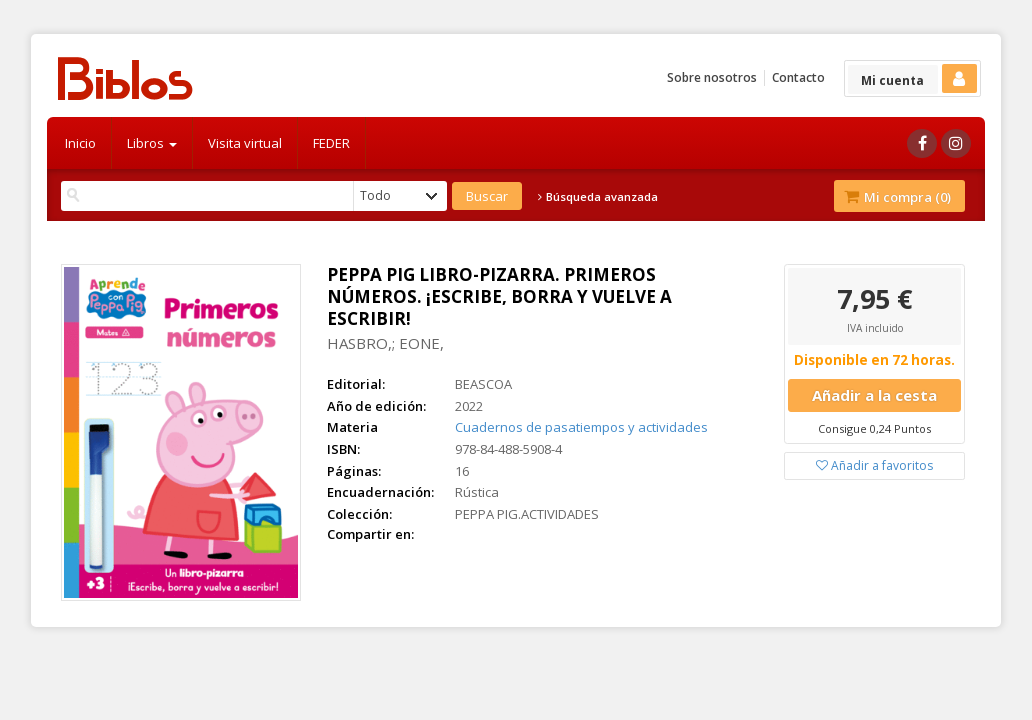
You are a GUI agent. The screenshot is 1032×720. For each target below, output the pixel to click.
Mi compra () (897, 197)
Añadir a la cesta (874, 395)
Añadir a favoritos (874, 465)
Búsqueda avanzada (598, 197)
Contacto (798, 77)
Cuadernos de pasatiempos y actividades (581, 427)
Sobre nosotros (712, 77)
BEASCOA (483, 384)
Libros (152, 143)
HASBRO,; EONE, (385, 343)
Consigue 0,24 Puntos (874, 428)
